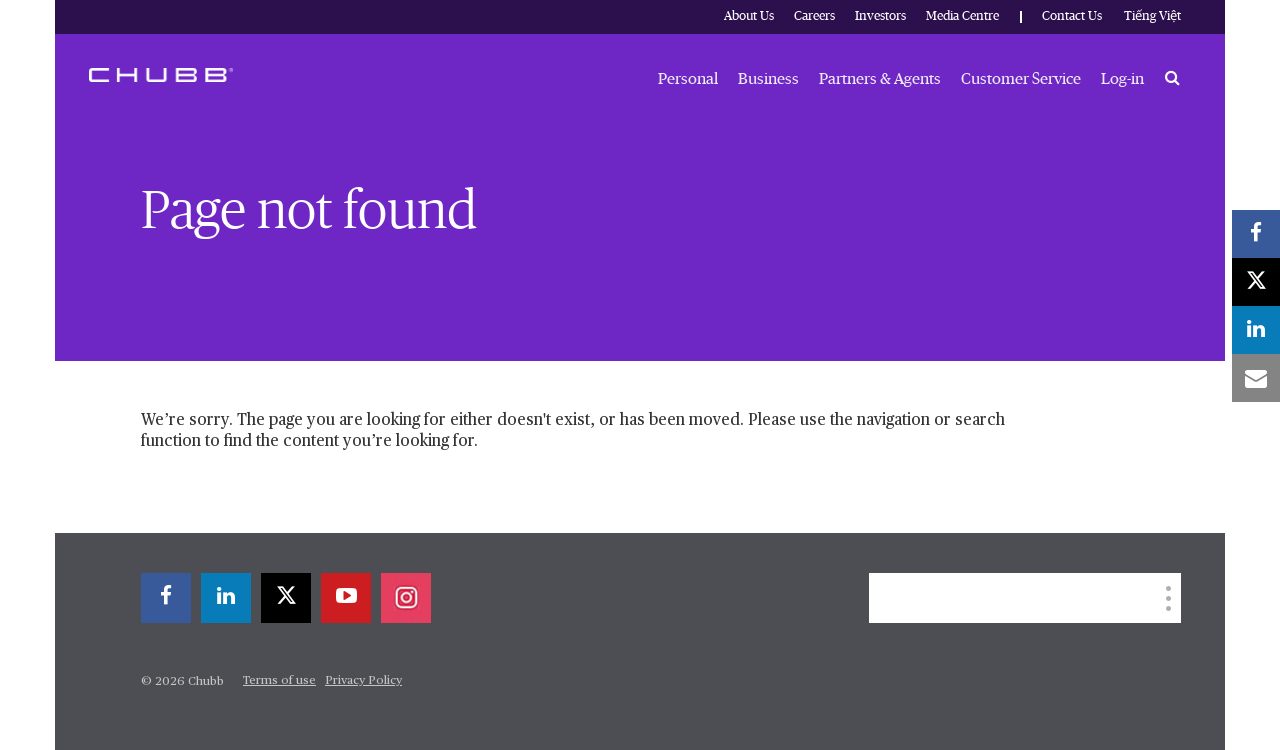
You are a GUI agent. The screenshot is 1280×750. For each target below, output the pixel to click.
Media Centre (962, 16)
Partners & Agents (880, 79)
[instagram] (406, 598)
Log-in (1122, 79)
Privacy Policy (363, 681)
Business (768, 79)
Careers (814, 16)
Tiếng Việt (1152, 16)
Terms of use (279, 681)
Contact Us (1072, 16)
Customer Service (1021, 79)
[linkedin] (226, 598)
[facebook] (166, 598)
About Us (749, 16)
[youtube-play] (346, 598)
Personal (688, 79)
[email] (1256, 378)
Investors (880, 16)
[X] (286, 598)
